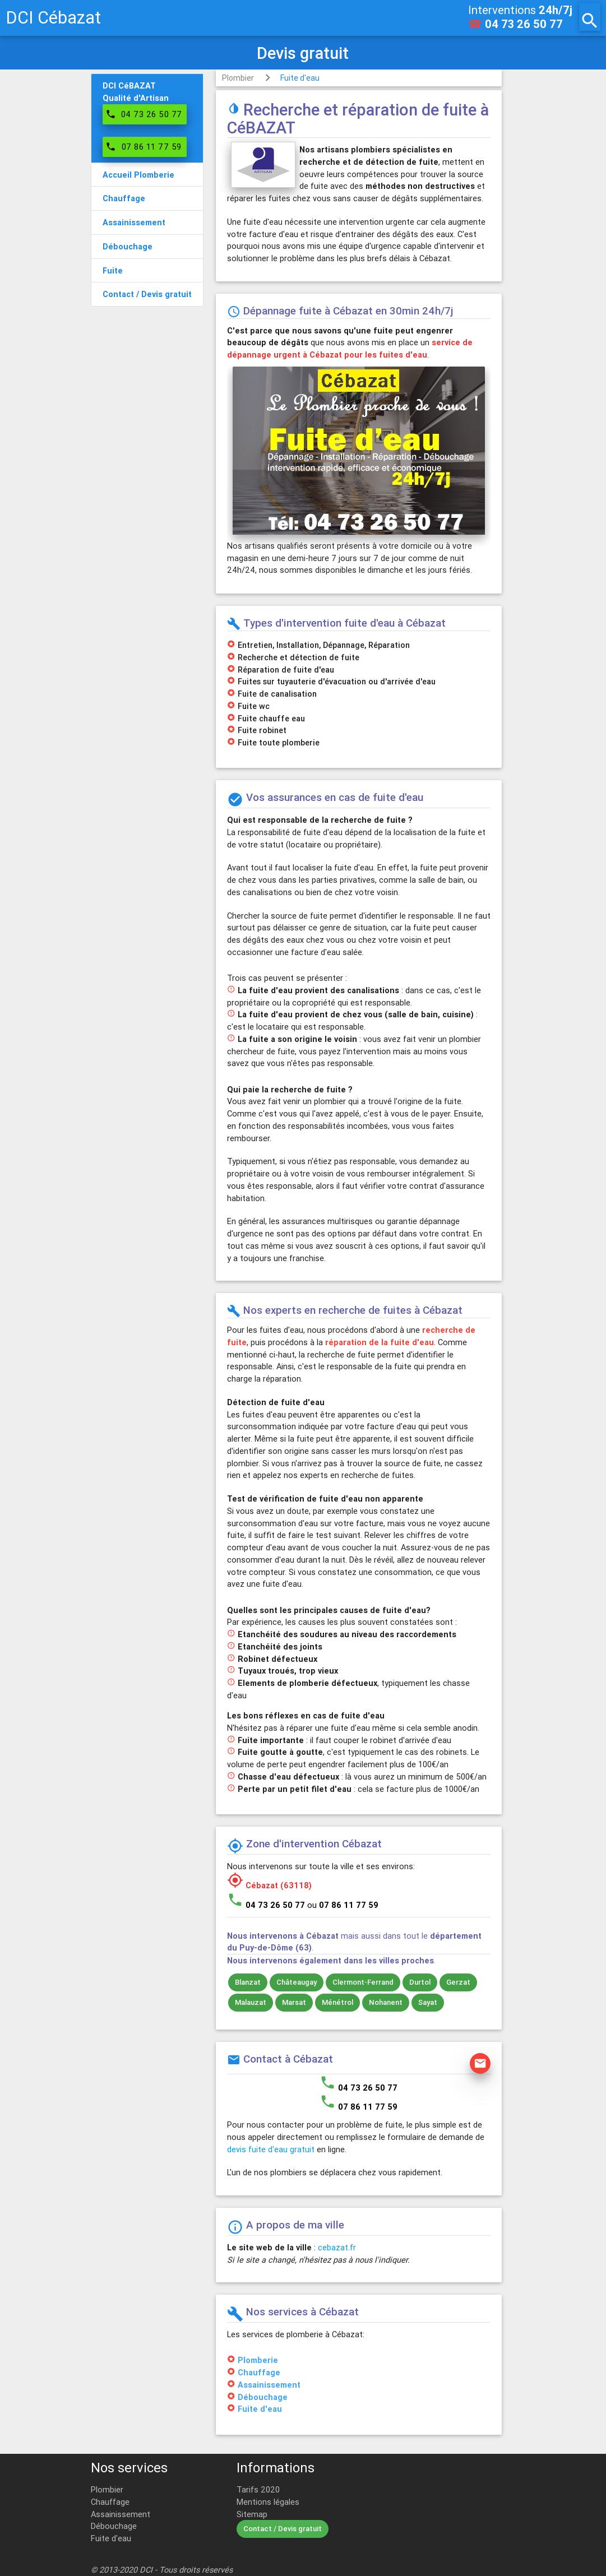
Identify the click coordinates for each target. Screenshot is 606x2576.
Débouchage (263, 2397)
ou (342, 1904)
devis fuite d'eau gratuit (270, 2149)
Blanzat (248, 1982)
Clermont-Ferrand (363, 1982)
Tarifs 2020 (258, 2489)
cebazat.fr (337, 2247)
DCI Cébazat (53, 17)
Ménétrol (337, 2002)
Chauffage (259, 2372)
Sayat (427, 2002)
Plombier (238, 78)
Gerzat (458, 1982)
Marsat (294, 2002)
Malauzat (250, 2002)
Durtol (420, 1982)
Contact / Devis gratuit (282, 2528)
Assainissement (269, 2384)
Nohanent (386, 2002)
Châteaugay (296, 1982)
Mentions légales (268, 2501)
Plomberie (258, 2360)
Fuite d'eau (300, 78)
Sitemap (252, 2514)
